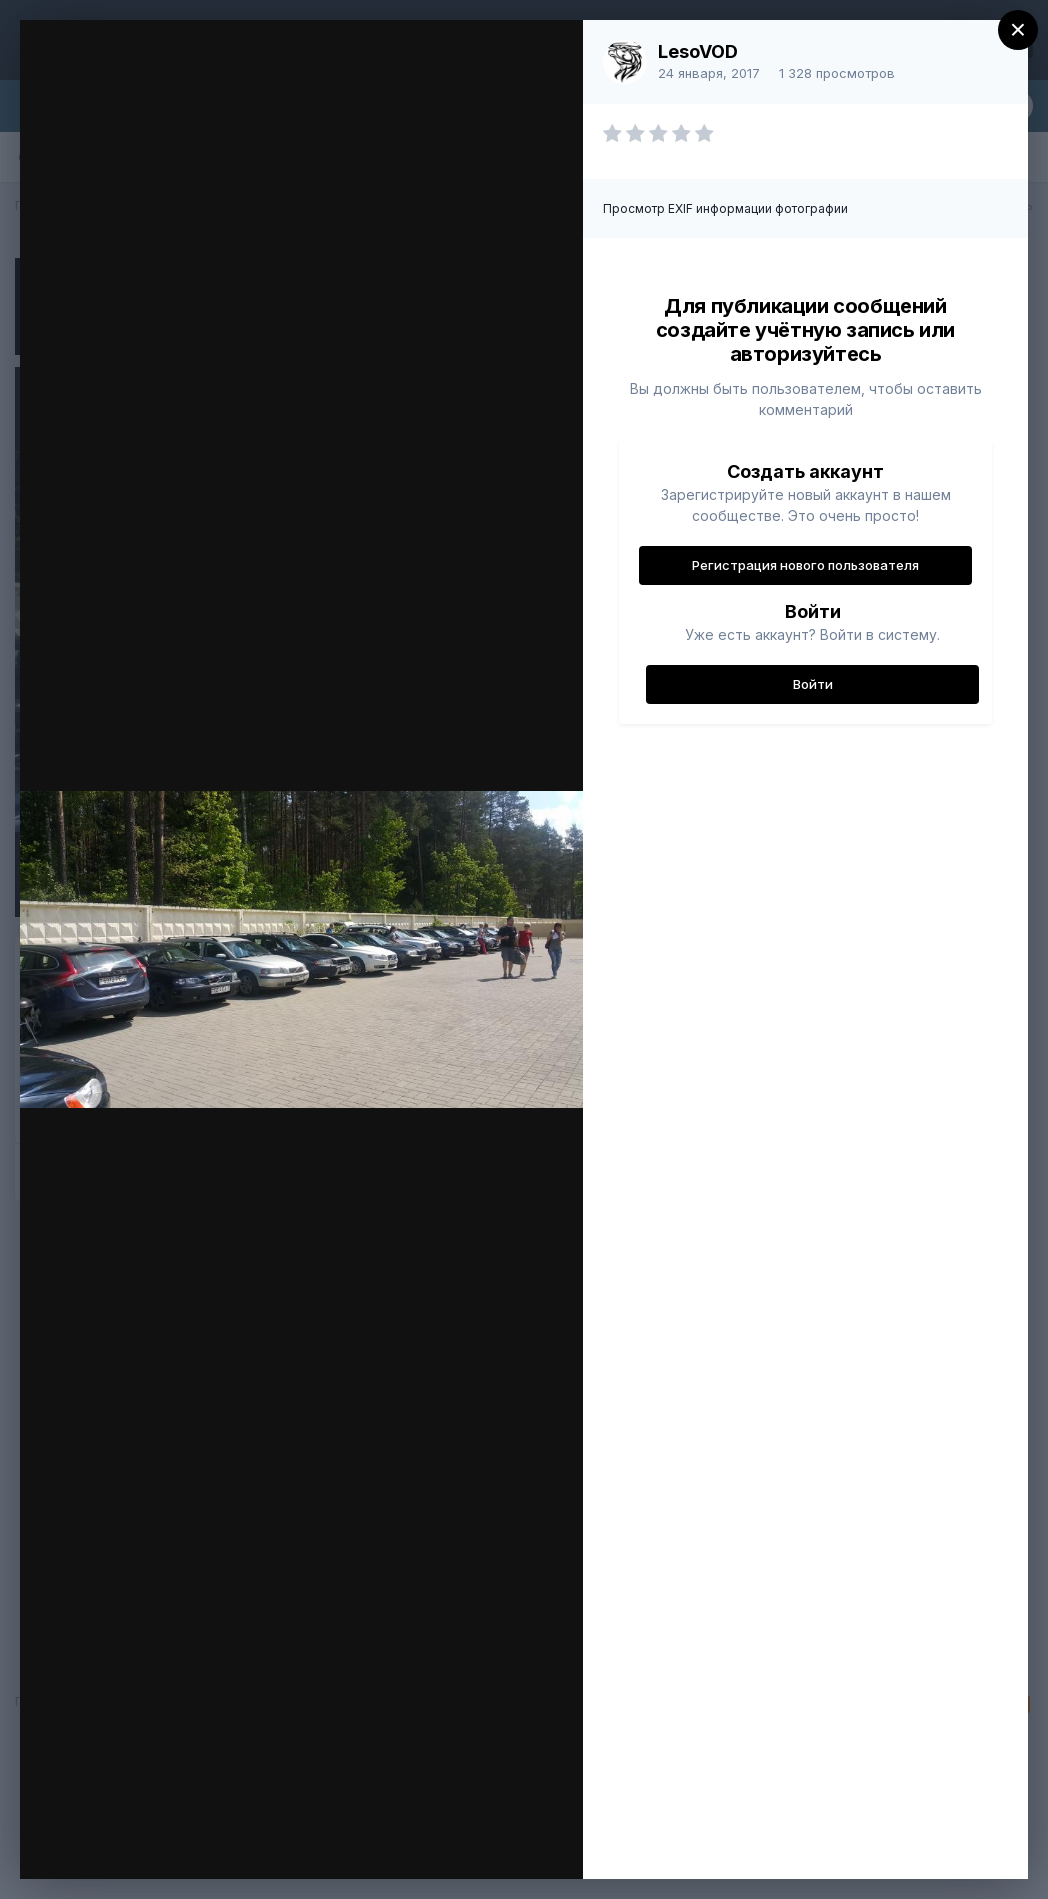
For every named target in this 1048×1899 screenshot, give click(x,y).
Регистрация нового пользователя (805, 565)
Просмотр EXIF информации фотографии (725, 208)
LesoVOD (698, 51)
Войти (813, 684)
